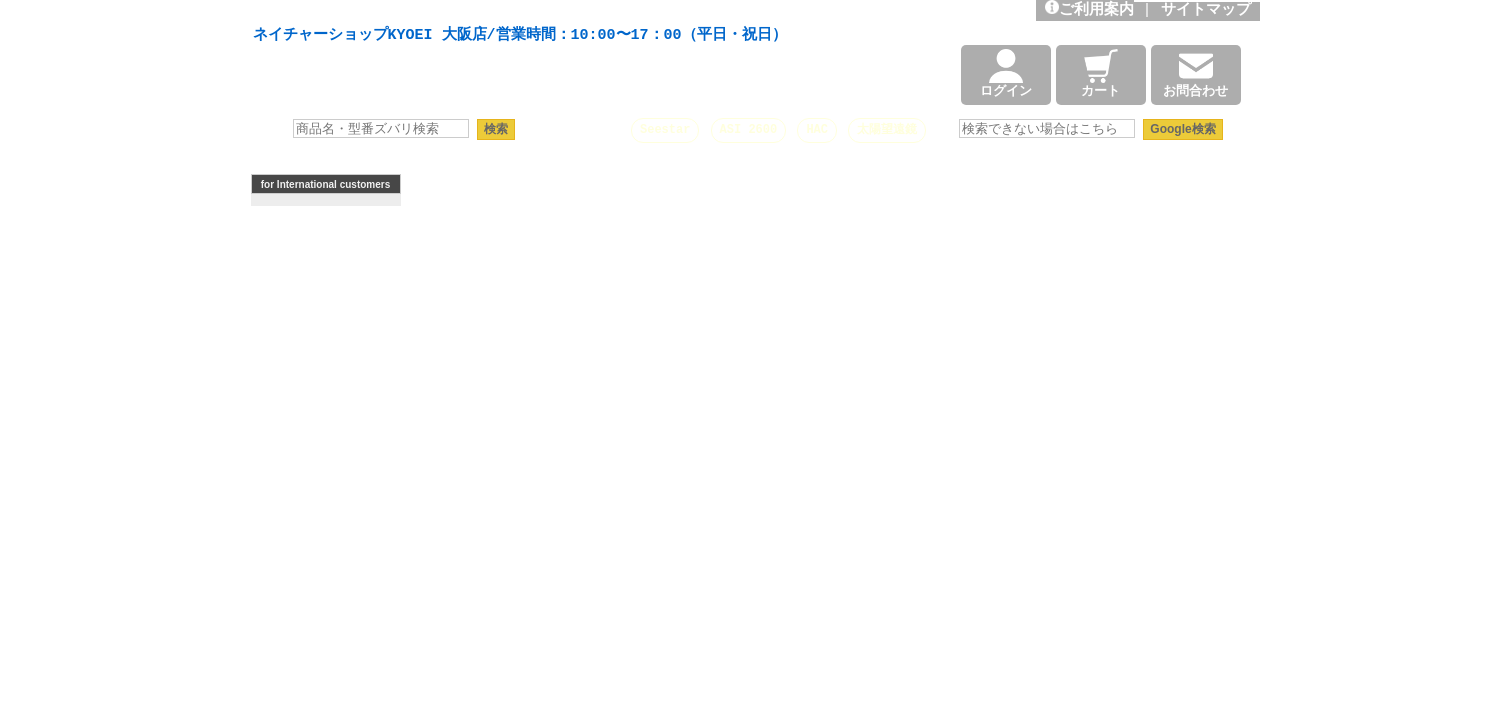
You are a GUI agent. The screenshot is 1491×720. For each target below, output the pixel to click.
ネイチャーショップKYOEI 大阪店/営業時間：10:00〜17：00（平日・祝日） (520, 36)
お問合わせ (1195, 75)
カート (1100, 75)
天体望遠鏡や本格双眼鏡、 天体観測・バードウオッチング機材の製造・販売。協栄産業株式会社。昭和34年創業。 (515, 12)
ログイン (1006, 75)
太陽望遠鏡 (887, 129)
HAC (817, 129)
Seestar (665, 129)
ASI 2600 (749, 129)
